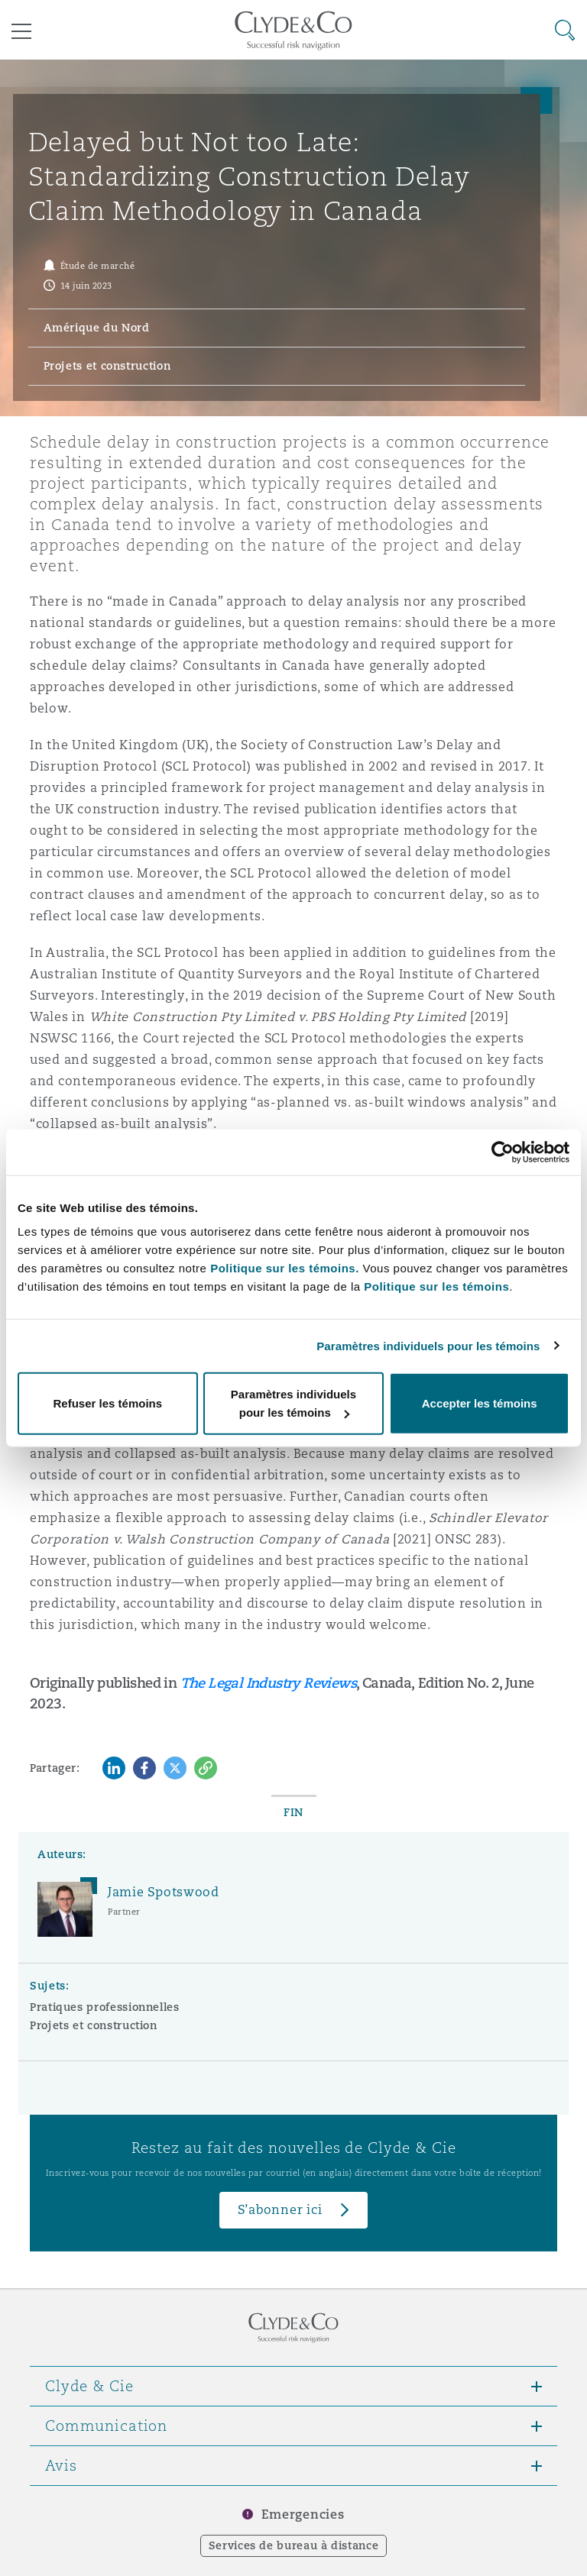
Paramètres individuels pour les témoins (428, 1345)
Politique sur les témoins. (284, 1268)
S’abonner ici (280, 2210)
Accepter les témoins (479, 1403)
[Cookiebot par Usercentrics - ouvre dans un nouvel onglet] (502, 1151)
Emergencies (302, 2515)
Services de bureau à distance (294, 2545)
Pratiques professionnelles (105, 2007)
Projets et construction (93, 2025)
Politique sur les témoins (436, 1286)
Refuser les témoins (108, 1403)
